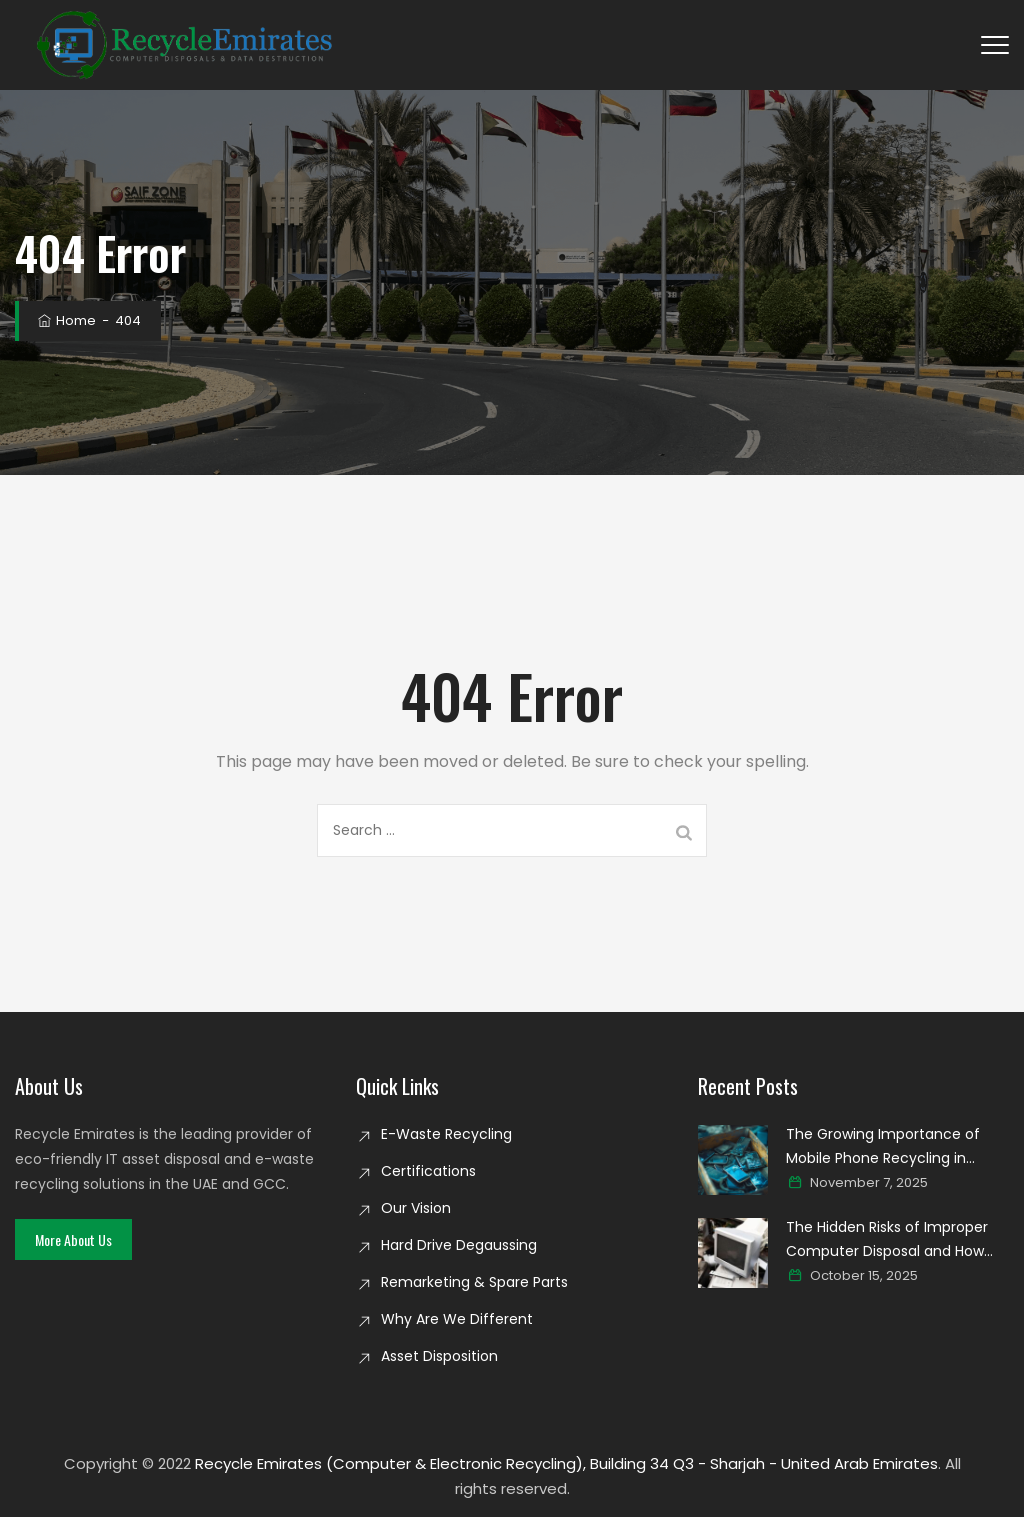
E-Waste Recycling (446, 1134)
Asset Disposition (439, 1356)
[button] (73, 1239)
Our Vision (416, 1208)
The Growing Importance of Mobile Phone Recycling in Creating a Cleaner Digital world (896, 1147)
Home (65, 320)
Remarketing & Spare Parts (474, 1282)
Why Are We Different (457, 1319)
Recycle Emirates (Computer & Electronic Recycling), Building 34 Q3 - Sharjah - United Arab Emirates (566, 1463)
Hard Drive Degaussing (459, 1245)
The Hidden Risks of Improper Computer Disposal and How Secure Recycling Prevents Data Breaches (897, 1240)
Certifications (428, 1171)
